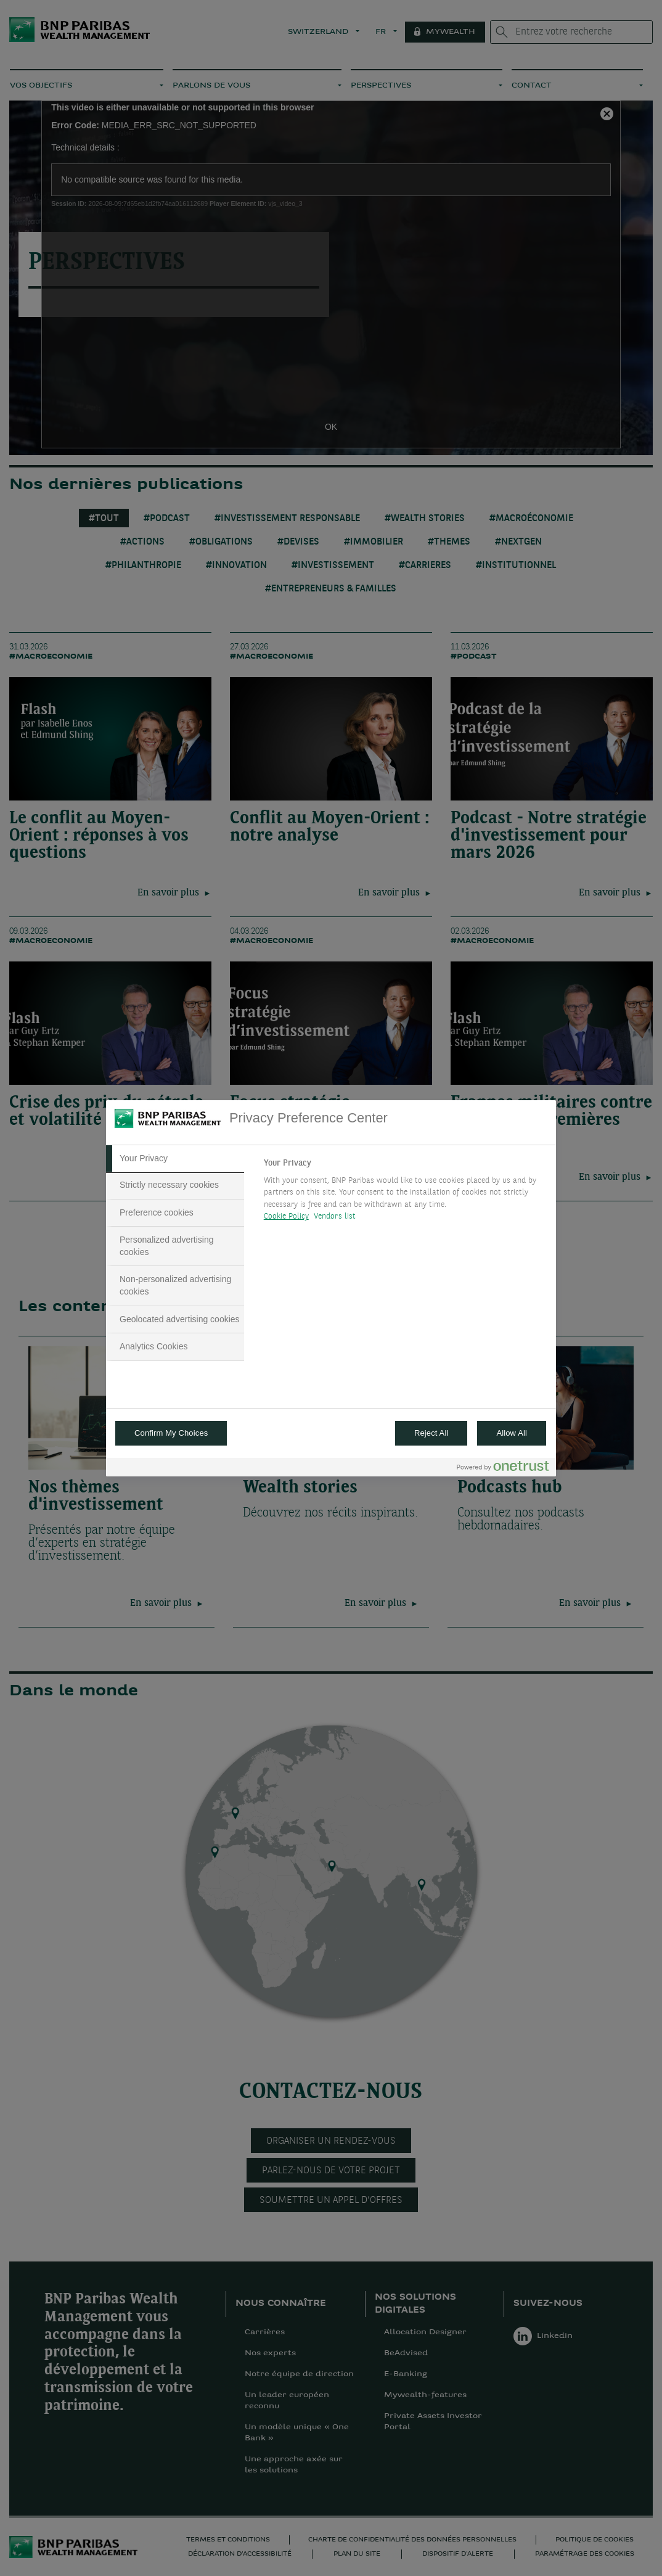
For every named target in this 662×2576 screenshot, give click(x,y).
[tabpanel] (405, 1193)
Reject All (431, 1433)
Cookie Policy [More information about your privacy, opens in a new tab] (286, 1216)
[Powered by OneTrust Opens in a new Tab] (503, 1468)
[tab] (175, 1158)
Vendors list (335, 1216)
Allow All (511, 1433)
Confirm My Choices (171, 1433)
